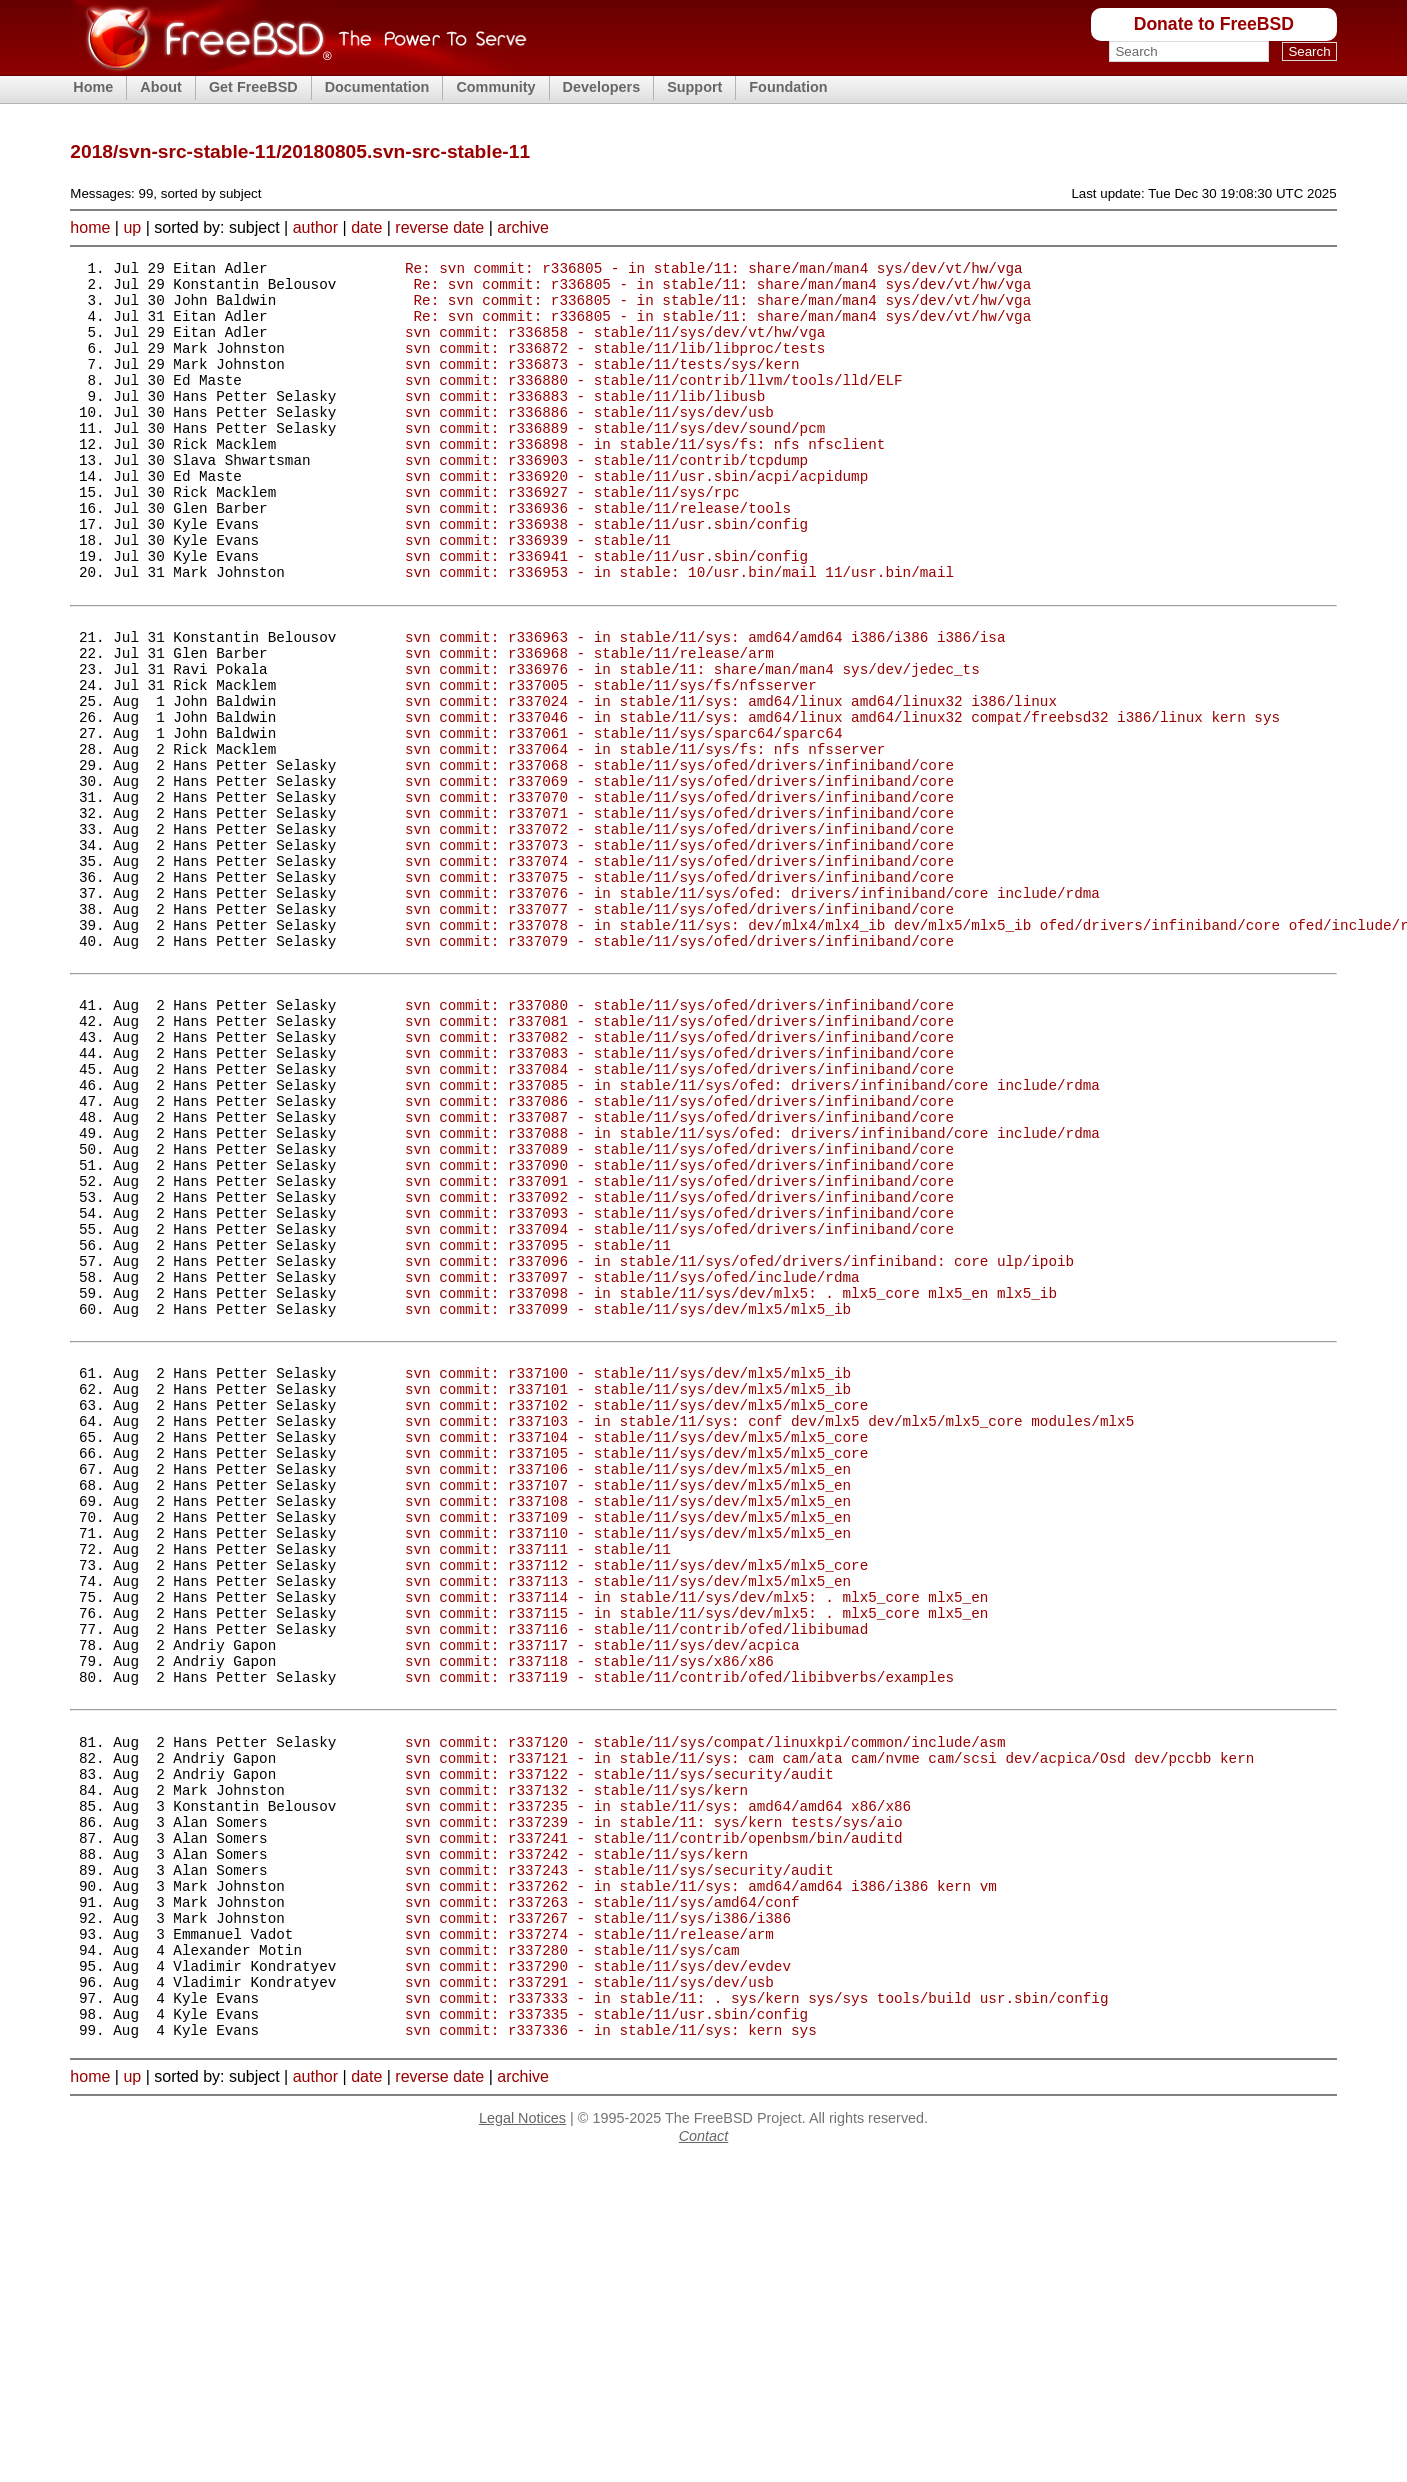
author (315, 227)
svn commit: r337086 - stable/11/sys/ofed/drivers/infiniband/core (679, 1253)
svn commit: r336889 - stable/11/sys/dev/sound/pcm (615, 460)
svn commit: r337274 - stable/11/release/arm (589, 2236)
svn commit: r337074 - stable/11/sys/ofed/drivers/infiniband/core (679, 971)
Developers (602, 87)
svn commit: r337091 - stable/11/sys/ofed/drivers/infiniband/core (679, 1348)
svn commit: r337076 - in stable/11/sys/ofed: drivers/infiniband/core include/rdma (752, 1009)
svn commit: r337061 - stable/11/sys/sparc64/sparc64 (623, 819)
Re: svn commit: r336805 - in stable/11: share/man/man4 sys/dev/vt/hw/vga (714, 270)
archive (523, 227)
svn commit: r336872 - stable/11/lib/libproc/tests (615, 365)
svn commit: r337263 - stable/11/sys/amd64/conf (602, 2198)
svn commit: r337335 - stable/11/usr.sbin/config (606, 2331)
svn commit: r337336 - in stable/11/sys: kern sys (611, 2350)
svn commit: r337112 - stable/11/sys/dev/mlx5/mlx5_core (636, 1801)
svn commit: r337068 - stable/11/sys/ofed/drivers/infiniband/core (679, 857)
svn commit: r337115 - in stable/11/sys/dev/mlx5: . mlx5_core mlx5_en (696, 1858)
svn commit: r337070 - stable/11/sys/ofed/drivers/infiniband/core (679, 895)
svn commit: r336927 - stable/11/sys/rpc (572, 536)
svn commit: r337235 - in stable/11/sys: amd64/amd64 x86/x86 (658, 2084)
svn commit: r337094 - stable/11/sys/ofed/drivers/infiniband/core (679, 1405)
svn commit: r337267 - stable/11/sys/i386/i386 (598, 2217)
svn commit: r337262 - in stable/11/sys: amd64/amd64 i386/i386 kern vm (701, 2179)
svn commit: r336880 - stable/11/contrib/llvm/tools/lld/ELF (654, 403)
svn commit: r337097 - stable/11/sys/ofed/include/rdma (632, 1462)
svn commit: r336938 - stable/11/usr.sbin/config (606, 574)
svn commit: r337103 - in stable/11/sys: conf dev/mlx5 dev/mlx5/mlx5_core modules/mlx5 (769, 1630)
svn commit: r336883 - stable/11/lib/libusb (585, 422)
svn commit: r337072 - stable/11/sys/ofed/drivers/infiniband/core (679, 933)
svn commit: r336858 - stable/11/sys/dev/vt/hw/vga (615, 346)
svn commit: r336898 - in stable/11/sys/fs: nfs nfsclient (645, 479)
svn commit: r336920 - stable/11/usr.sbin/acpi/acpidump (636, 517)
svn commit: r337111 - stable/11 (538, 1782)
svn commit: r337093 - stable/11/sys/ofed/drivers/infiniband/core (679, 1386)
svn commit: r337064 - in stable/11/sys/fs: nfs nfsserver (645, 838)
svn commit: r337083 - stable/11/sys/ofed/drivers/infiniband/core (679, 1196)
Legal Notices (522, 2439)
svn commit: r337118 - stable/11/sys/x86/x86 (589, 1915)
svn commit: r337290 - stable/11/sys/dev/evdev (598, 2274)
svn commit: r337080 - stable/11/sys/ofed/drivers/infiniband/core (679, 1139)
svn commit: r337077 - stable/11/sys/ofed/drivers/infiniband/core (679, 1028)
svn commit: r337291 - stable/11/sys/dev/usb (589, 2293)
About (161, 87)
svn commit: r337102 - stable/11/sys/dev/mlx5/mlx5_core (636, 1611)
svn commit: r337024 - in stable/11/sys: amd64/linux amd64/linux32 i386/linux (731, 781)
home (90, 227)
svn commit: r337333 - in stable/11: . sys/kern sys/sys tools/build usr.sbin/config (756, 2312)
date (366, 227)
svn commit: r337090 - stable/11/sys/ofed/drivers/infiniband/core (679, 1329)
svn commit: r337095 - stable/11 (538, 1424)
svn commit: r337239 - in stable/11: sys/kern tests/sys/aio (654, 2103)
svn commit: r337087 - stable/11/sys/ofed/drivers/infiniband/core (679, 1272)
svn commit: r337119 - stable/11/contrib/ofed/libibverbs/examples (679, 1934)
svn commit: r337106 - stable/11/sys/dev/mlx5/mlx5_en (628, 1687)
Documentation (377, 87)
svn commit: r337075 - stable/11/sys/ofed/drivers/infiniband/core (679, 990)
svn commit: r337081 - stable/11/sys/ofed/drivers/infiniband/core (679, 1158)
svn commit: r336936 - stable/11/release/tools (598, 555)
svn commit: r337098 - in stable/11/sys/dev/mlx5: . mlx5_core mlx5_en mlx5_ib (731, 1481)
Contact (704, 2457)
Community (495, 87)
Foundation (788, 87)
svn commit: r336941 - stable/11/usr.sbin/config (606, 612)
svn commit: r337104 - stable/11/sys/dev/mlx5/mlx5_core (636, 1649)
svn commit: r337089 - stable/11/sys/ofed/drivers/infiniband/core (679, 1310)
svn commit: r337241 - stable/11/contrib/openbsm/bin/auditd (654, 2122)
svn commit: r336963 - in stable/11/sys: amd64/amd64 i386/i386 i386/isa (705, 705)
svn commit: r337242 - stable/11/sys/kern (576, 2141)
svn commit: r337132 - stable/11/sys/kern (576, 2065)
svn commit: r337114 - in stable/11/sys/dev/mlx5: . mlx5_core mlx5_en (696, 1839)
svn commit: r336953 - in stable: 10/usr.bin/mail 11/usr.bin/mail (679, 631)
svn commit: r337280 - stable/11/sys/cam (572, 2255)
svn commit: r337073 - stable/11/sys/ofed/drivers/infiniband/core (679, 952)
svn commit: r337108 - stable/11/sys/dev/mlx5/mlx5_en (628, 1725)
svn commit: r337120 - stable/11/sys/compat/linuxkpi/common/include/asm (705, 2008)
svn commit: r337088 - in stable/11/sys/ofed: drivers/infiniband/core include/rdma (752, 1291)
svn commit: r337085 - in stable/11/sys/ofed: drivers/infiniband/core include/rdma (752, 1234)
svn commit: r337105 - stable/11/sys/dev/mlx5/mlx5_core (636, 1668)
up (132, 227)
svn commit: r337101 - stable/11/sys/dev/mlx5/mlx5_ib (628, 1592)
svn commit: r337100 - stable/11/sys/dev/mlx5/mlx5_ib (628, 1573)
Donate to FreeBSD (1214, 24)
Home (93, 87)
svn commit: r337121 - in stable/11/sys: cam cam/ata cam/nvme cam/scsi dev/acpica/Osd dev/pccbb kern (829, 2027)
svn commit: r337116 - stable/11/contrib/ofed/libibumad (636, 1877)
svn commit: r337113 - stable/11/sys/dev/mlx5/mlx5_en (628, 1820)
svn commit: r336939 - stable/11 (538, 593)
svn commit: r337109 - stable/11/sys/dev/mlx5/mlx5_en (628, 1744)
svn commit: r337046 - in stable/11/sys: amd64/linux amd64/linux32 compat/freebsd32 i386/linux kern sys (842, 800)
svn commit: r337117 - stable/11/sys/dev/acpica (602, 1896)
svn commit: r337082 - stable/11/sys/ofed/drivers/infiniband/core (679, 1177)
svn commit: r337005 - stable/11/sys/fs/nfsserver (611, 762)
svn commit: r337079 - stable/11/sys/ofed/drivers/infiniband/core (679, 1066)
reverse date (439, 227)
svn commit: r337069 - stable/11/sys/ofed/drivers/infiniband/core (679, 876)
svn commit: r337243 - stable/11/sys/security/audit (619, 2160)
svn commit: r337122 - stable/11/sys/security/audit (619, 2046)
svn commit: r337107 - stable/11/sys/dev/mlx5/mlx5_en (628, 1706)
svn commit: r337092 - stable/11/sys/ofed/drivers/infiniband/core (679, 1367)
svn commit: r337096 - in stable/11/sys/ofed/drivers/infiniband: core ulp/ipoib (739, 1443)
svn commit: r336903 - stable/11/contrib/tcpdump (606, 498)
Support (694, 87)
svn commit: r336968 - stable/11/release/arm (589, 724)
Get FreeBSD (253, 87)
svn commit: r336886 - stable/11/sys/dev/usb (589, 441)
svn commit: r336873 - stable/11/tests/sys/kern (602, 384)
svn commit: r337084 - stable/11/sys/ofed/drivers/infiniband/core (679, 1215)
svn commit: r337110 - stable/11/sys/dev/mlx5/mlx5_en (628, 1763)
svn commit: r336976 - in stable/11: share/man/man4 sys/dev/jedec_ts (692, 743)
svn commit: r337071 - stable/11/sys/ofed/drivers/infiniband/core (679, 914)
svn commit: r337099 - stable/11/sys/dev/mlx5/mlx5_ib (628, 1500)
